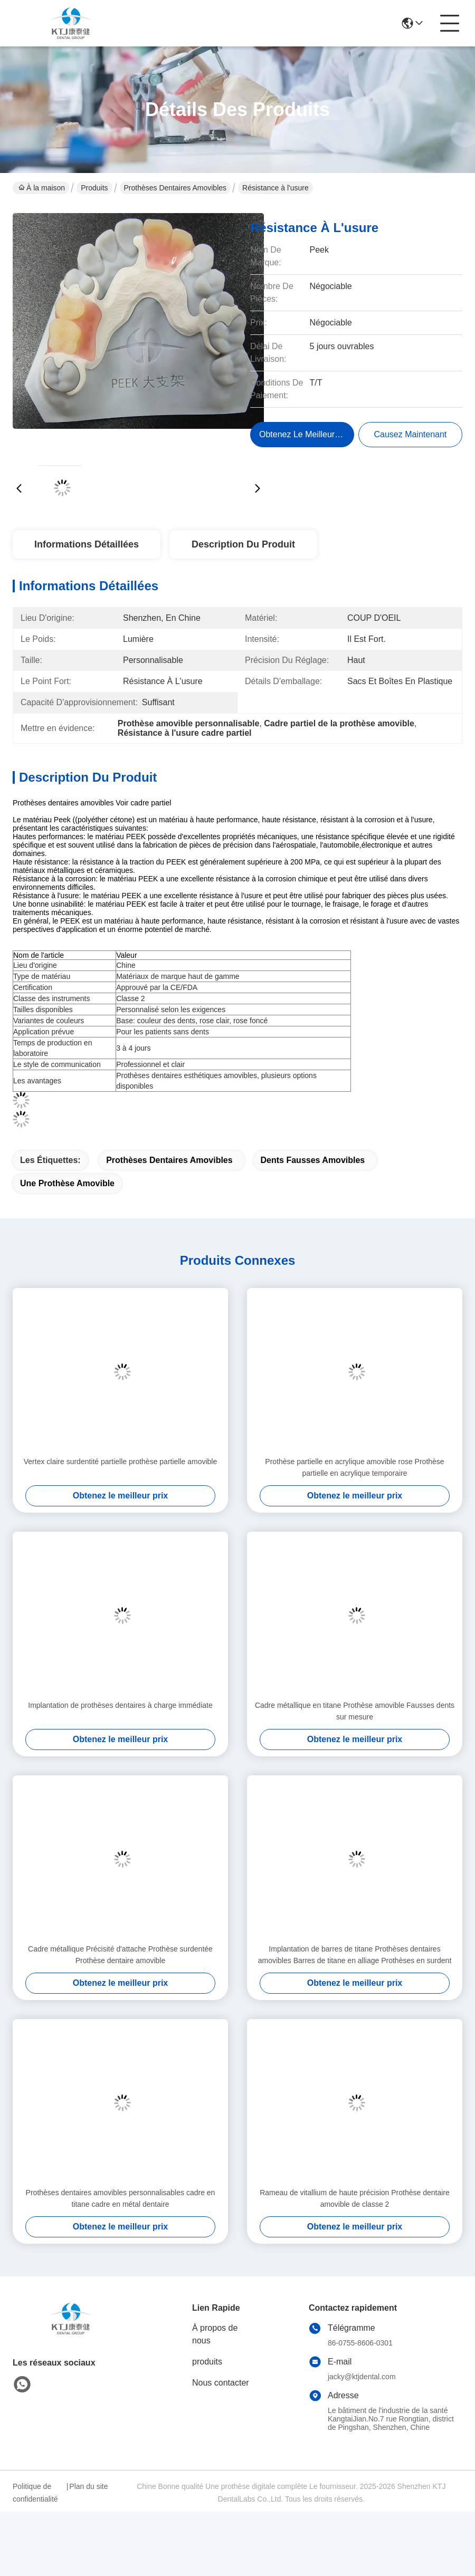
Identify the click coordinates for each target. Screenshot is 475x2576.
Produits (94, 188)
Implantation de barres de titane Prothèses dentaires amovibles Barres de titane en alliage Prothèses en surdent (355, 1955)
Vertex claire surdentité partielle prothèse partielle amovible (120, 1461)
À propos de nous (215, 2334)
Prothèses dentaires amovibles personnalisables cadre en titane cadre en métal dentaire (120, 2198)
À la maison (41, 188)
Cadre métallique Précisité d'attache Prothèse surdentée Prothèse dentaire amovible (120, 1955)
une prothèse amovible (67, 1183)
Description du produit (243, 544)
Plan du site (88, 2486)
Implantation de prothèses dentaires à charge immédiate (120, 1705)
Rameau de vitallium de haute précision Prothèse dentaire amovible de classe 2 (355, 2198)
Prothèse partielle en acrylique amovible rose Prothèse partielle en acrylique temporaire (354, 1467)
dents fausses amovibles (313, 1160)
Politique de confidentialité (35, 2492)
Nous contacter (220, 2382)
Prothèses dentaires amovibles (175, 188)
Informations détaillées (86, 544)
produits (207, 2361)
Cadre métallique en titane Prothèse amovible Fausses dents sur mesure (354, 1711)
